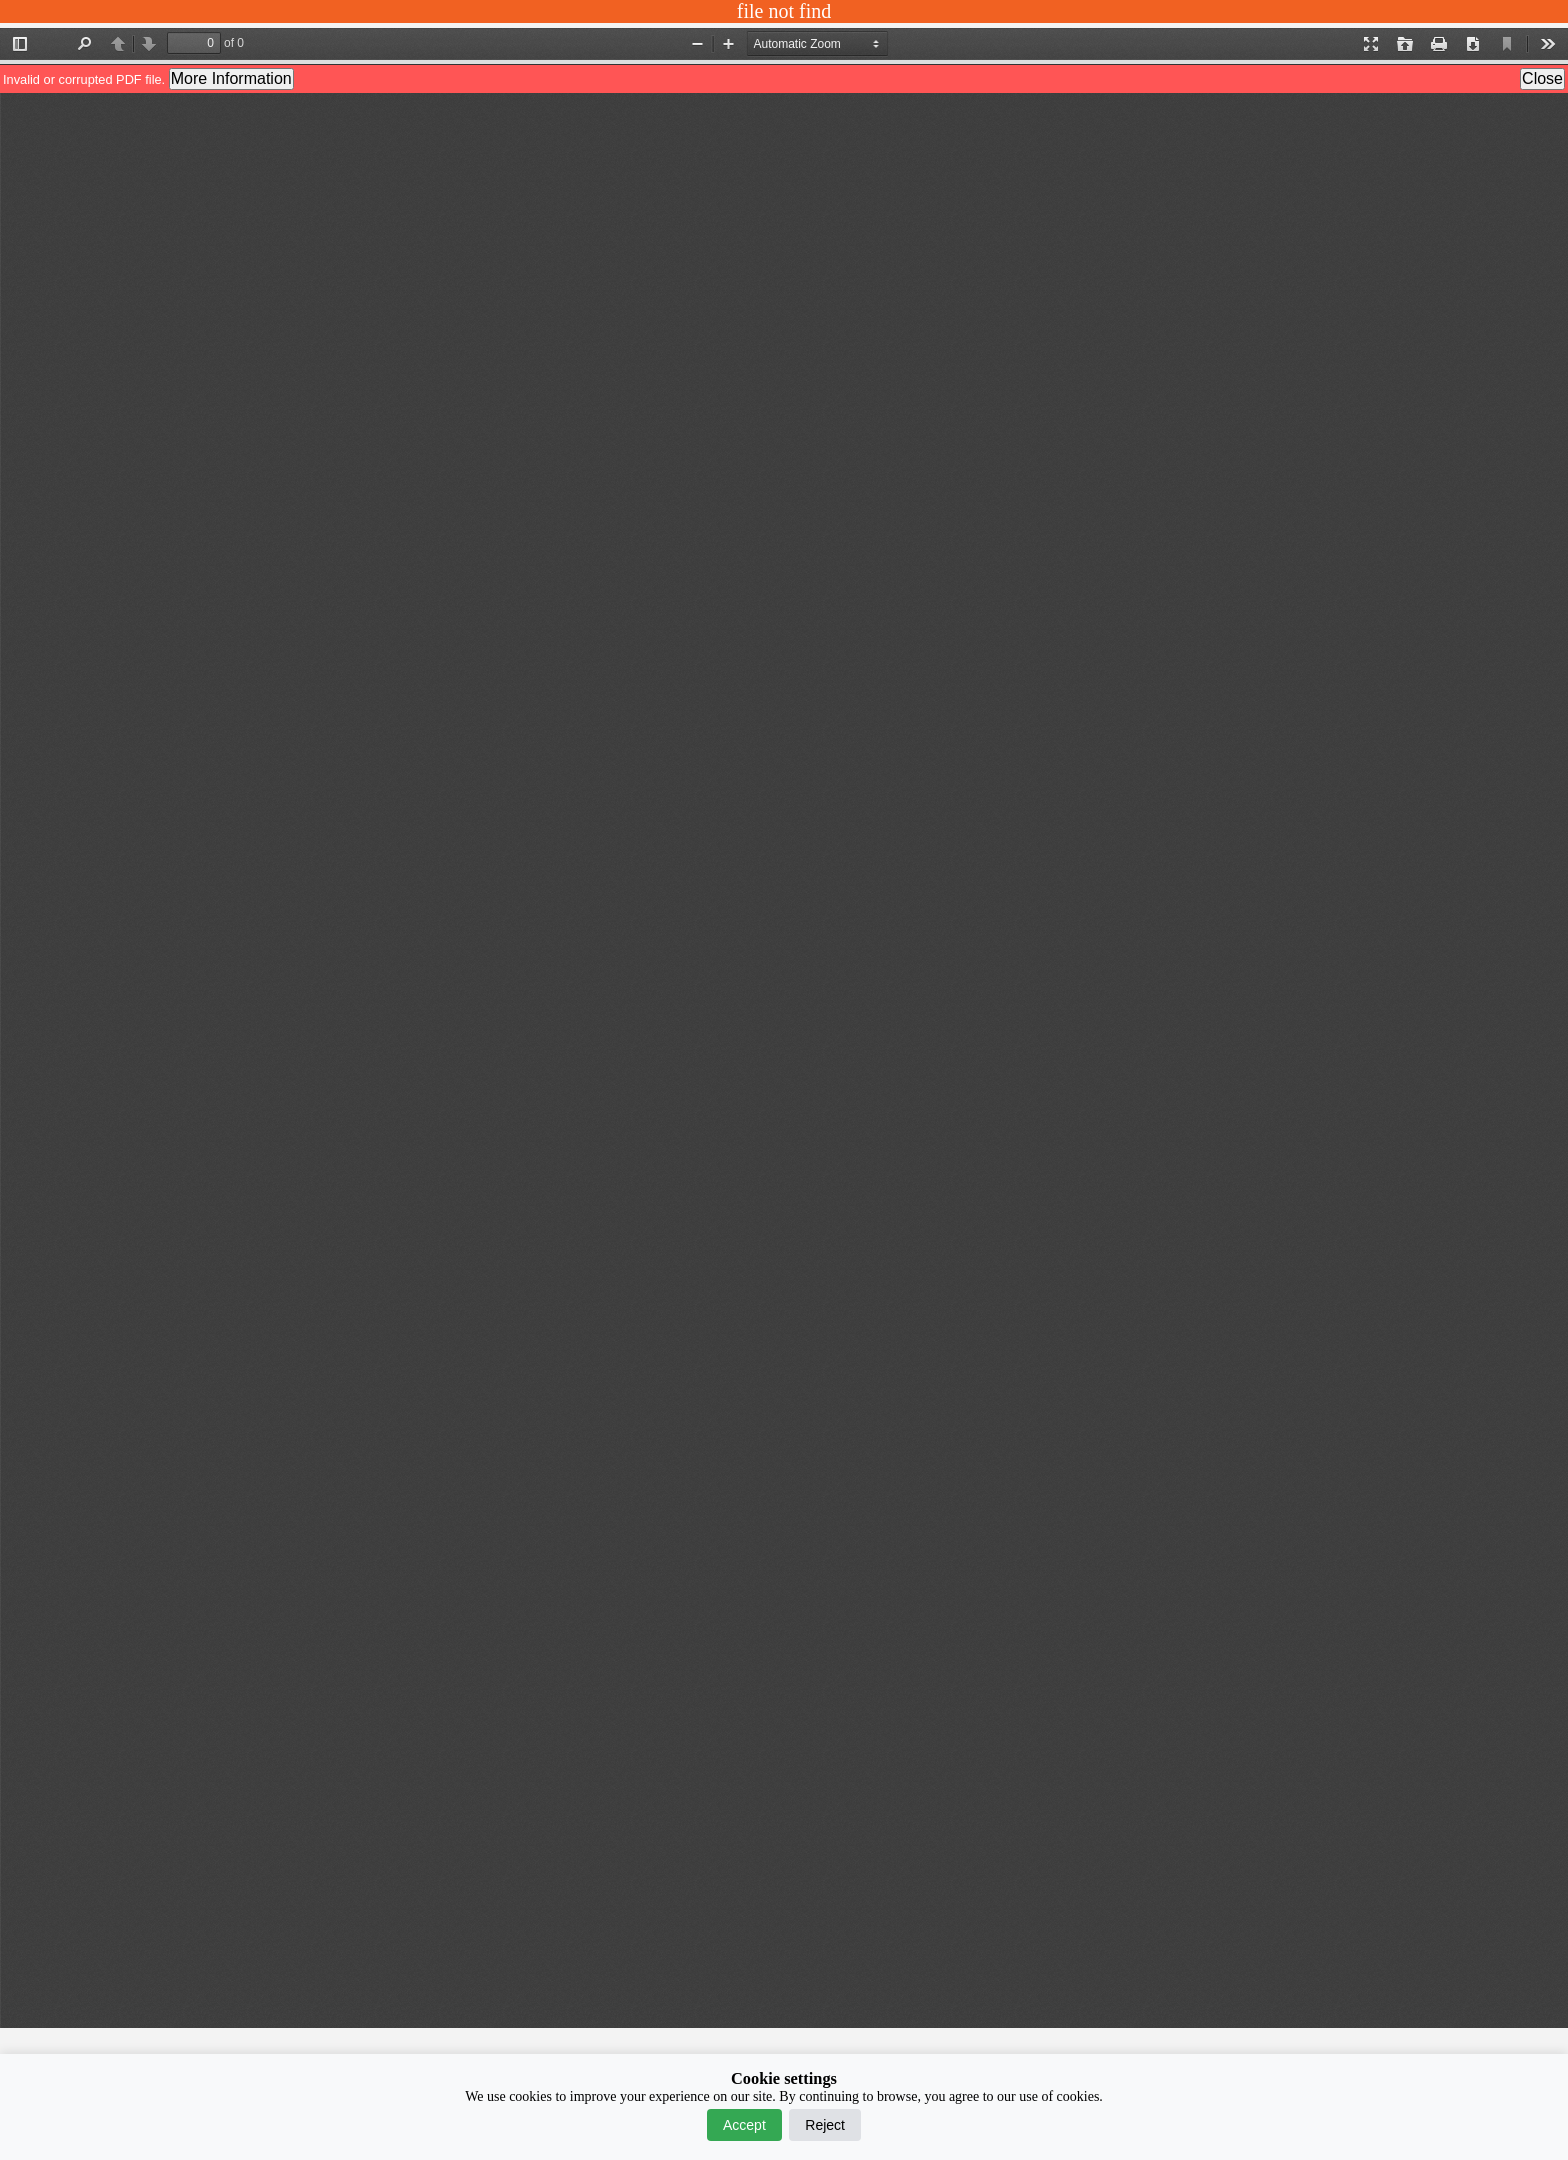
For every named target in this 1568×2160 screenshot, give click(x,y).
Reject (825, 2125)
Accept (744, 2125)
